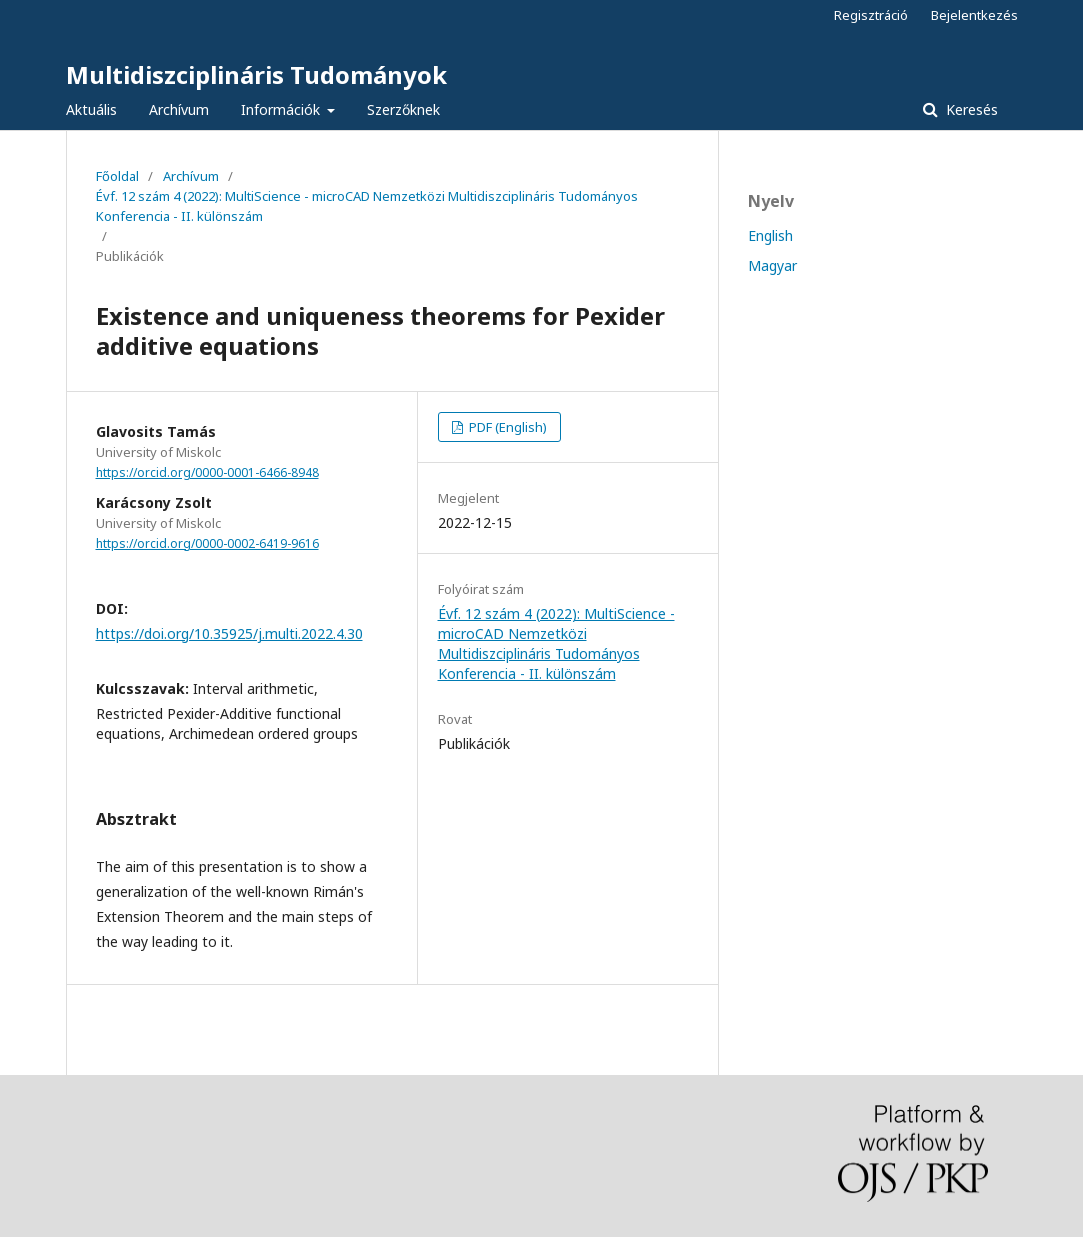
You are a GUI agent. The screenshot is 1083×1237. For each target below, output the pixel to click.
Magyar (772, 265)
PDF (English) (506, 427)
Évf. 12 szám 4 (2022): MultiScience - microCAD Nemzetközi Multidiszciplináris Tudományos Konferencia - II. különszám (367, 206)
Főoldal (117, 176)
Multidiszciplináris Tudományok (256, 74)
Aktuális (91, 109)
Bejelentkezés (974, 15)
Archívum (179, 109)
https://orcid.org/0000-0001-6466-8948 (207, 472)
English (770, 235)
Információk (282, 109)
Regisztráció (871, 15)
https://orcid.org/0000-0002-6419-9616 (207, 543)
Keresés (970, 109)
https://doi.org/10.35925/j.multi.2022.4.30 (229, 633)
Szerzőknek (403, 109)
